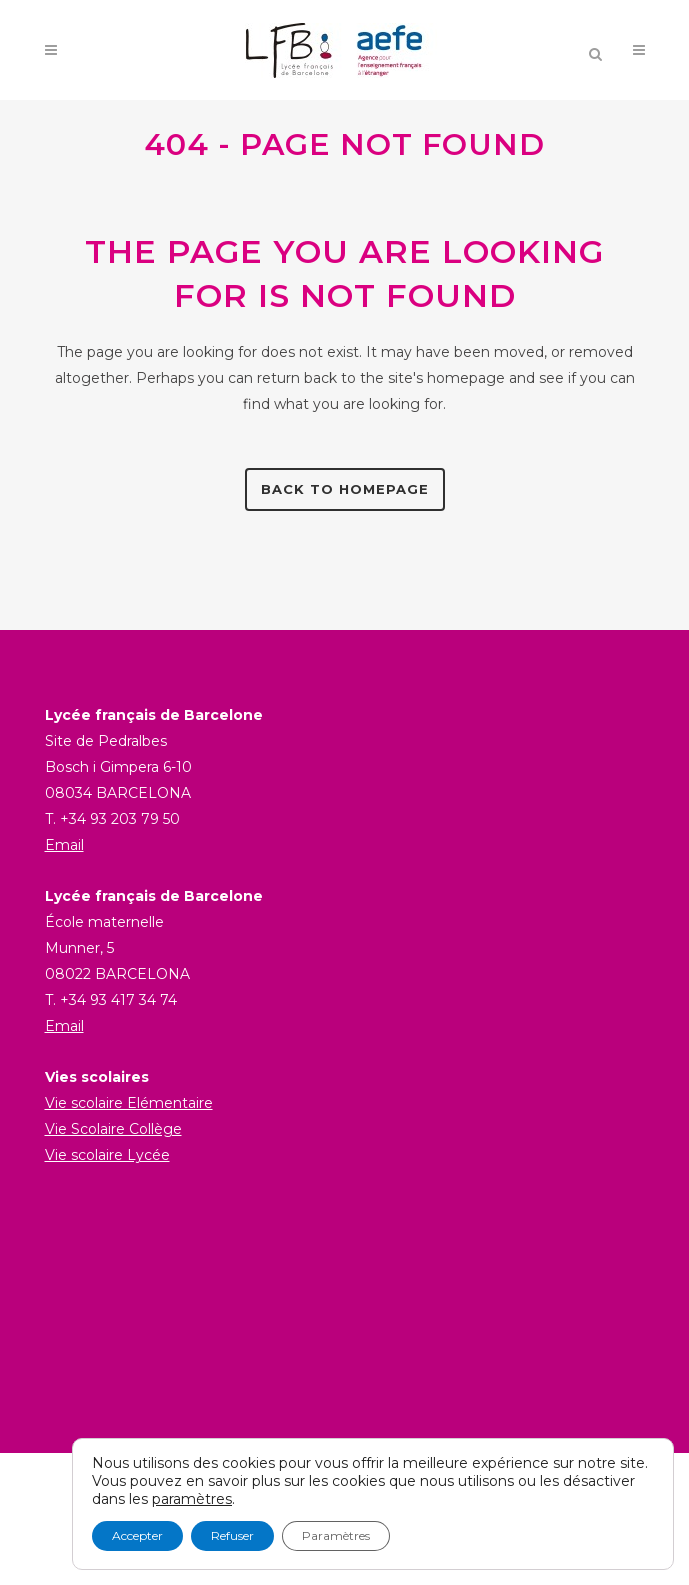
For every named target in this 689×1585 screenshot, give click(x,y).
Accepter (137, 1535)
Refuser (232, 1535)
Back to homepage (345, 489)
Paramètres (336, 1535)
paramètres (192, 1499)
